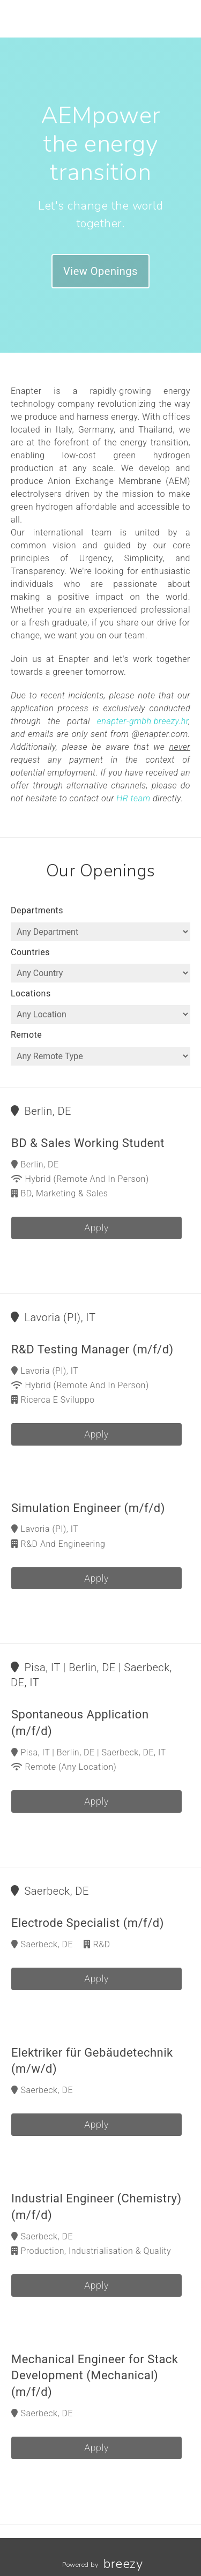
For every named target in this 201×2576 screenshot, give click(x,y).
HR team (133, 798)
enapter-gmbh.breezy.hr (143, 721)
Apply (96, 1227)
